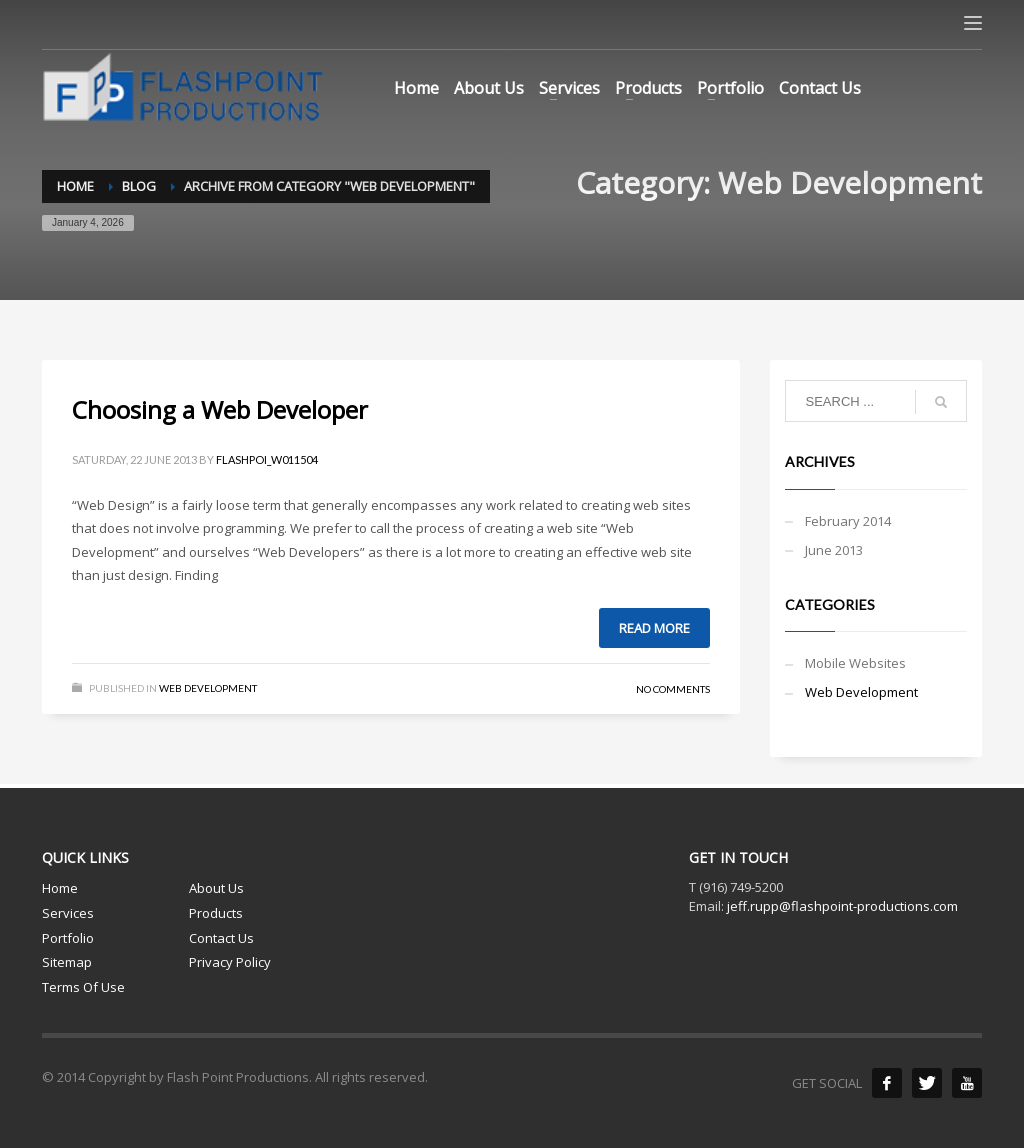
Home (60, 888)
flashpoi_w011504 (267, 459)
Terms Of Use (83, 987)
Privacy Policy (230, 962)
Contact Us (221, 938)
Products (216, 913)
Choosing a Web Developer (220, 409)
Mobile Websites (855, 663)
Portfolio (68, 938)
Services (68, 913)
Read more (654, 628)
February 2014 (848, 521)
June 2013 (834, 550)
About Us (216, 888)
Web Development (208, 688)
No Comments (673, 689)
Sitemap (67, 962)
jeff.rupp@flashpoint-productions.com (842, 906)
